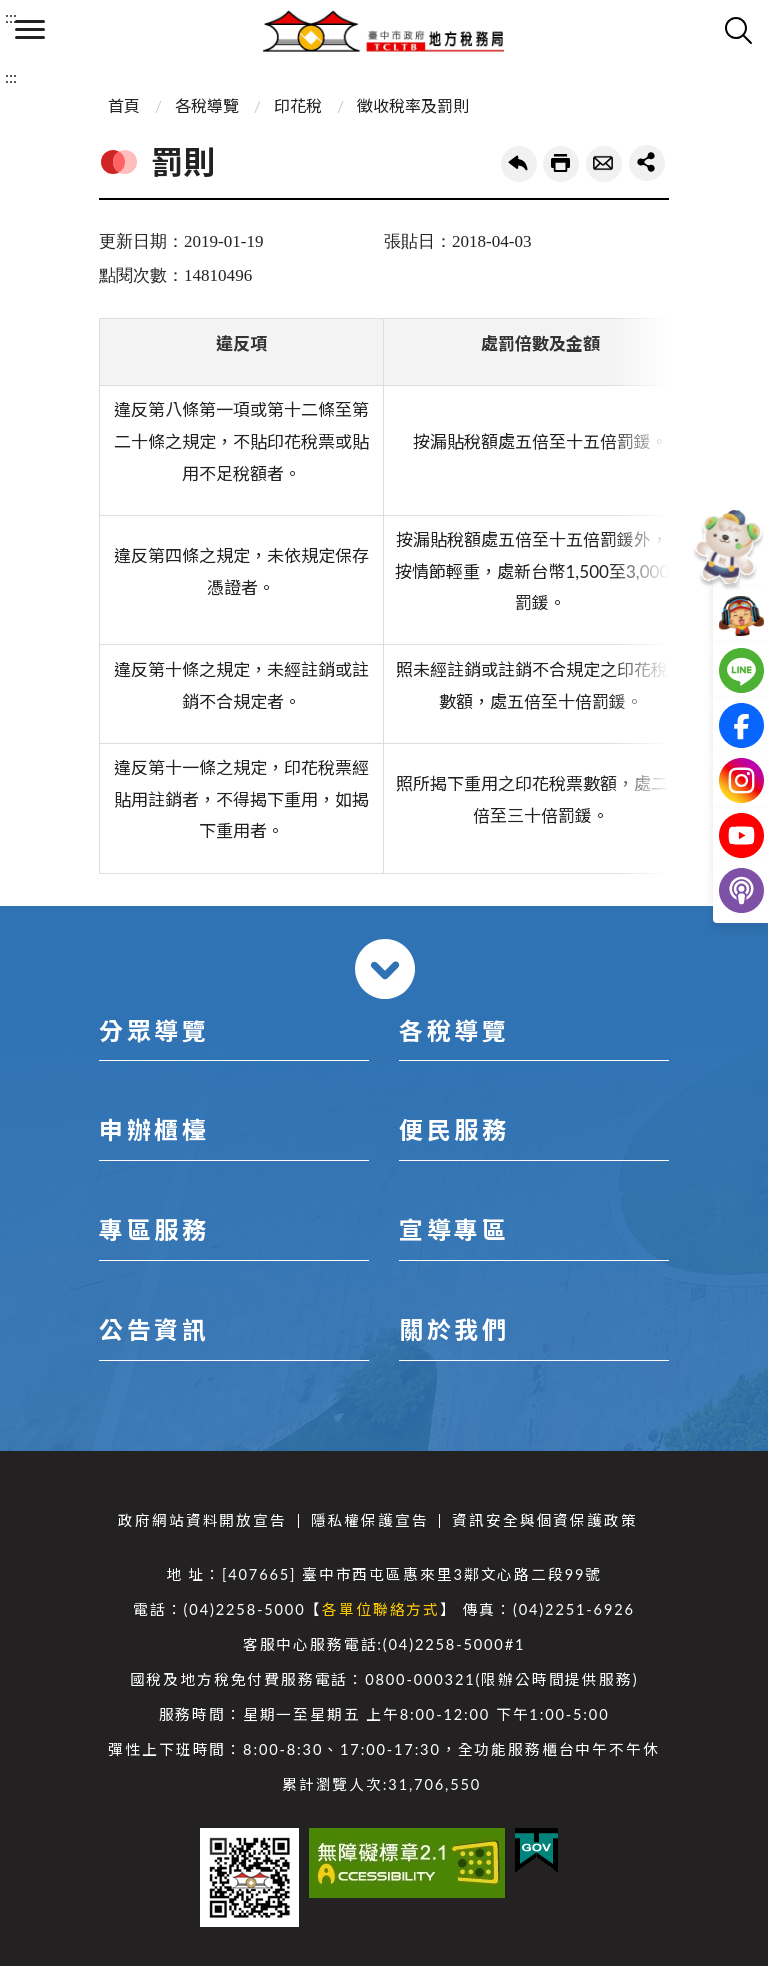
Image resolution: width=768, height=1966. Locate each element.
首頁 (124, 105)
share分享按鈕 (647, 163)
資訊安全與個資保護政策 (544, 1520)
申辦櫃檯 (154, 1129)
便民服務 (454, 1129)
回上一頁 (519, 164)
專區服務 (154, 1229)
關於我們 (454, 1329)
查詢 (738, 30)
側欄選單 (30, 29)
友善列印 (561, 164)
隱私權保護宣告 (370, 1520)
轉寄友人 (604, 164)
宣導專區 (454, 1229)
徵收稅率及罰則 (413, 105)
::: (11, 16)
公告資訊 (154, 1329)
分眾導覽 (154, 1030)
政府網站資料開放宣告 (202, 1520)
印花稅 (298, 105)
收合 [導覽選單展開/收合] (385, 969)
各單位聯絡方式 (381, 1609)
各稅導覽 (207, 105)
